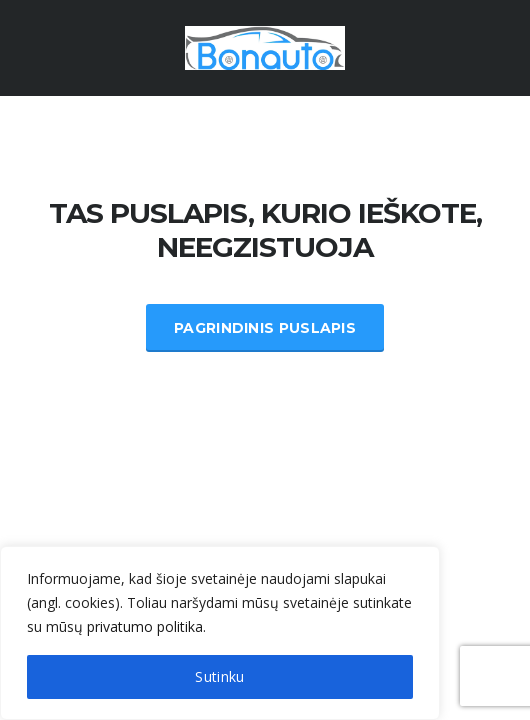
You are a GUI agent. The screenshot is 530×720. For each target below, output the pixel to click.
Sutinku (219, 676)
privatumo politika (145, 626)
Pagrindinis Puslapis (265, 328)
